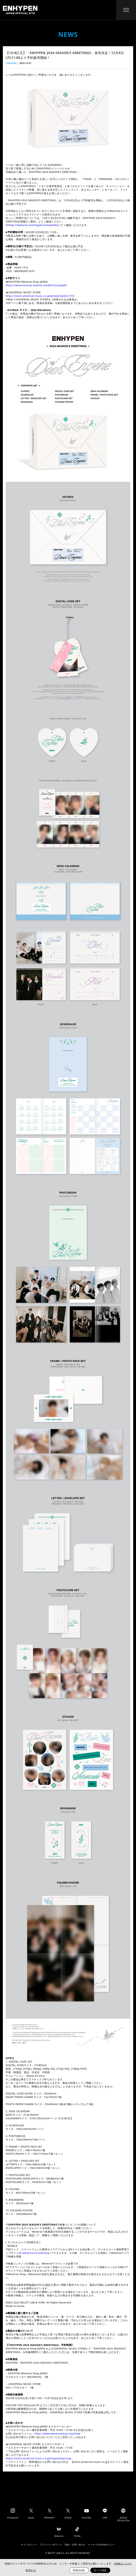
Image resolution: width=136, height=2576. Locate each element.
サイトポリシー (29, 2544)
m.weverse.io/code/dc (33, 2253)
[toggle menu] (126, 10)
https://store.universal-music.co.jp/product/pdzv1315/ (40, 296)
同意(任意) (79, 2570)
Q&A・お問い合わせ (75, 2544)
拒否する (31, 2570)
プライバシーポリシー (51, 2544)
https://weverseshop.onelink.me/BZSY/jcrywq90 (36, 285)
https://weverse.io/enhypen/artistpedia (33, 225)
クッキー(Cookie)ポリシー (101, 2544)
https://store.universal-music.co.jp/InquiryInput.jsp (38, 2458)
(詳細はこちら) (122, 2563)
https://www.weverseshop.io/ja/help (57, 2433)
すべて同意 (100, 2570)
